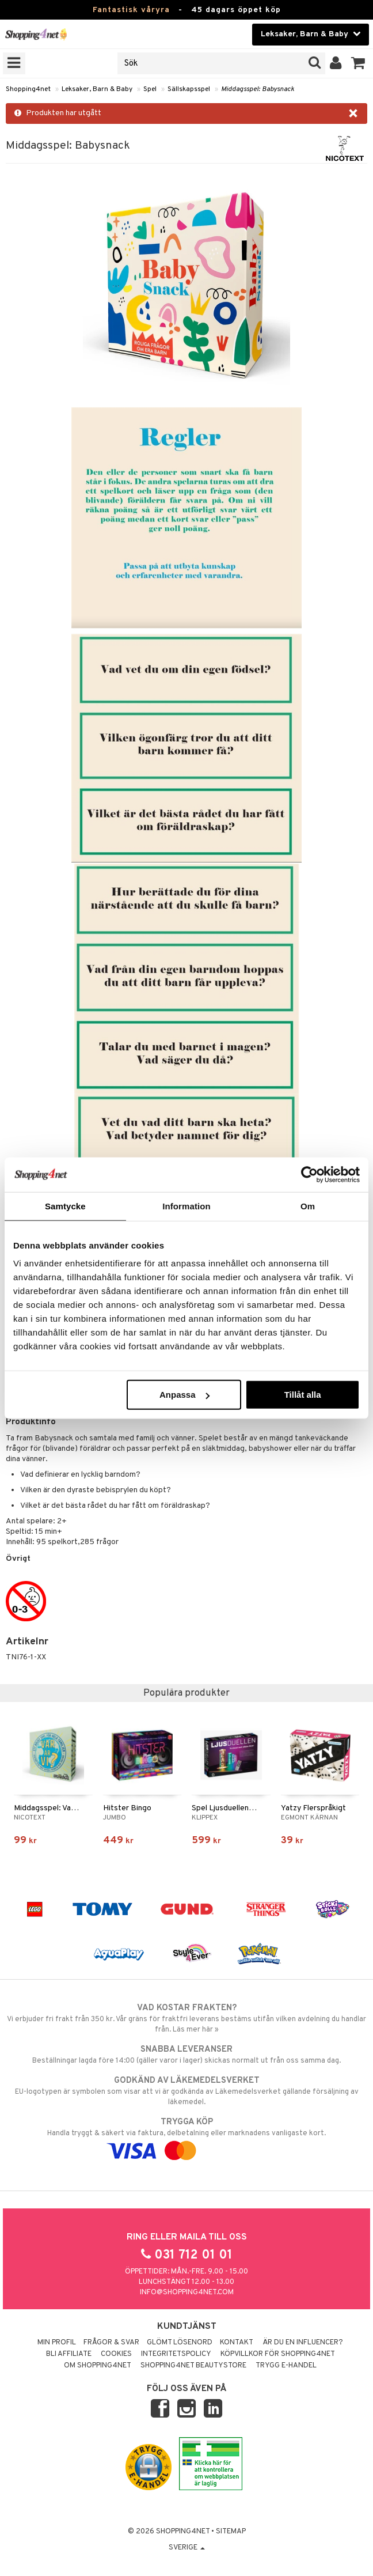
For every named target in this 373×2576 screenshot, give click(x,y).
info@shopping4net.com (187, 2292)
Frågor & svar (111, 2342)
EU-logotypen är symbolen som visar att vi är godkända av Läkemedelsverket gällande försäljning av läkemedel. (186, 2091)
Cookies (116, 2354)
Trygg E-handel (286, 2365)
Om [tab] (307, 1206)
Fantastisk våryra (131, 10)
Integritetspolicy (176, 2354)
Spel (150, 89)
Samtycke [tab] (65, 1206)
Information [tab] (186, 1206)
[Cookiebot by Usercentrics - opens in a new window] (309, 1174)
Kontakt (236, 2342)
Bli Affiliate (69, 2354)
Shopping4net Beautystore (193, 2365)
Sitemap (231, 2531)
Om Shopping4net (97, 2365)
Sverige (187, 2547)
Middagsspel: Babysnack (257, 89)
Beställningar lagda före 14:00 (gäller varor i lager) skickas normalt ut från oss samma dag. (186, 2055)
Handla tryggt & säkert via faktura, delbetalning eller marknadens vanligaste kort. (186, 2136)
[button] (358, 63)
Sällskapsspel (189, 89)
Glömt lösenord (179, 2342)
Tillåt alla (302, 1394)
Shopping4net (28, 89)
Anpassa (184, 1394)
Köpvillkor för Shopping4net (277, 2354)
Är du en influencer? (302, 2342)
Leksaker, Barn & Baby (97, 89)
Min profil (56, 2342)
